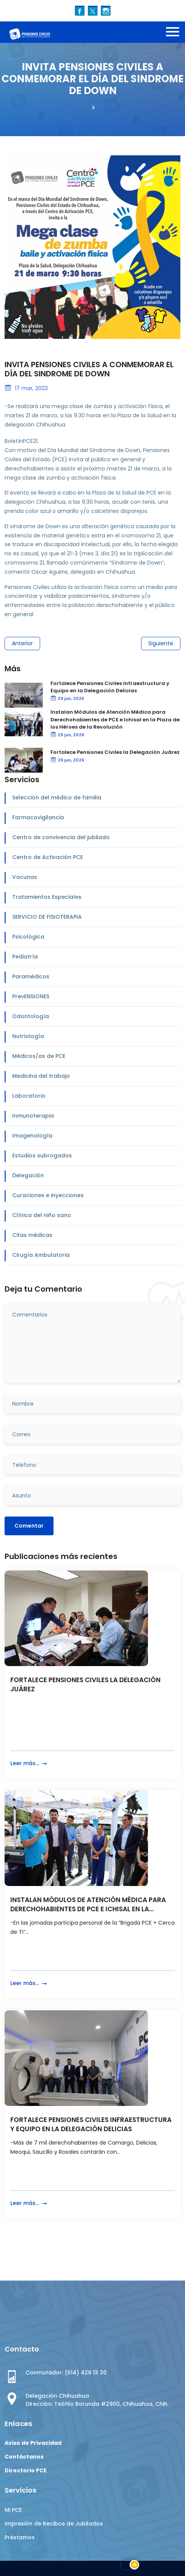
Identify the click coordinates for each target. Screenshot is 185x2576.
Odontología (30, 1016)
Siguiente (160, 643)
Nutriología (28, 1036)
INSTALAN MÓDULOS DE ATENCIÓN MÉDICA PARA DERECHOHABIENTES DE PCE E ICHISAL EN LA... (88, 1905)
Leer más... (29, 1763)
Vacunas (24, 877)
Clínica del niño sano (41, 1215)
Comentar (29, 1526)
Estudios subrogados (42, 1155)
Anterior (22, 643)
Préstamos (20, 2537)
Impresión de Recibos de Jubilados (54, 2523)
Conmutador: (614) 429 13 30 (66, 2372)
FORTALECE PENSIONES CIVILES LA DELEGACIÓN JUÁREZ (85, 1685)
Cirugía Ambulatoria (41, 1255)
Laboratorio (28, 1096)
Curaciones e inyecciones (48, 1195)
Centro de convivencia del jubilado (61, 837)
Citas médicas (32, 1235)
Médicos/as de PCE (38, 1056)
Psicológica (28, 937)
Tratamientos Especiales (46, 897)
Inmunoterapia (33, 1116)
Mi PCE (13, 2510)
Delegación (28, 1175)
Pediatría (25, 956)
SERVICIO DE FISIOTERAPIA (47, 917)
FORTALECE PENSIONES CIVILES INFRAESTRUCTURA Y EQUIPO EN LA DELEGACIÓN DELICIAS (91, 2124)
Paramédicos (30, 976)
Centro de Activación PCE (47, 857)
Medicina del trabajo (41, 1076)
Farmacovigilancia (38, 817)
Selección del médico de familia (56, 797)
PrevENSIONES (30, 996)
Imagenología (32, 1135)
